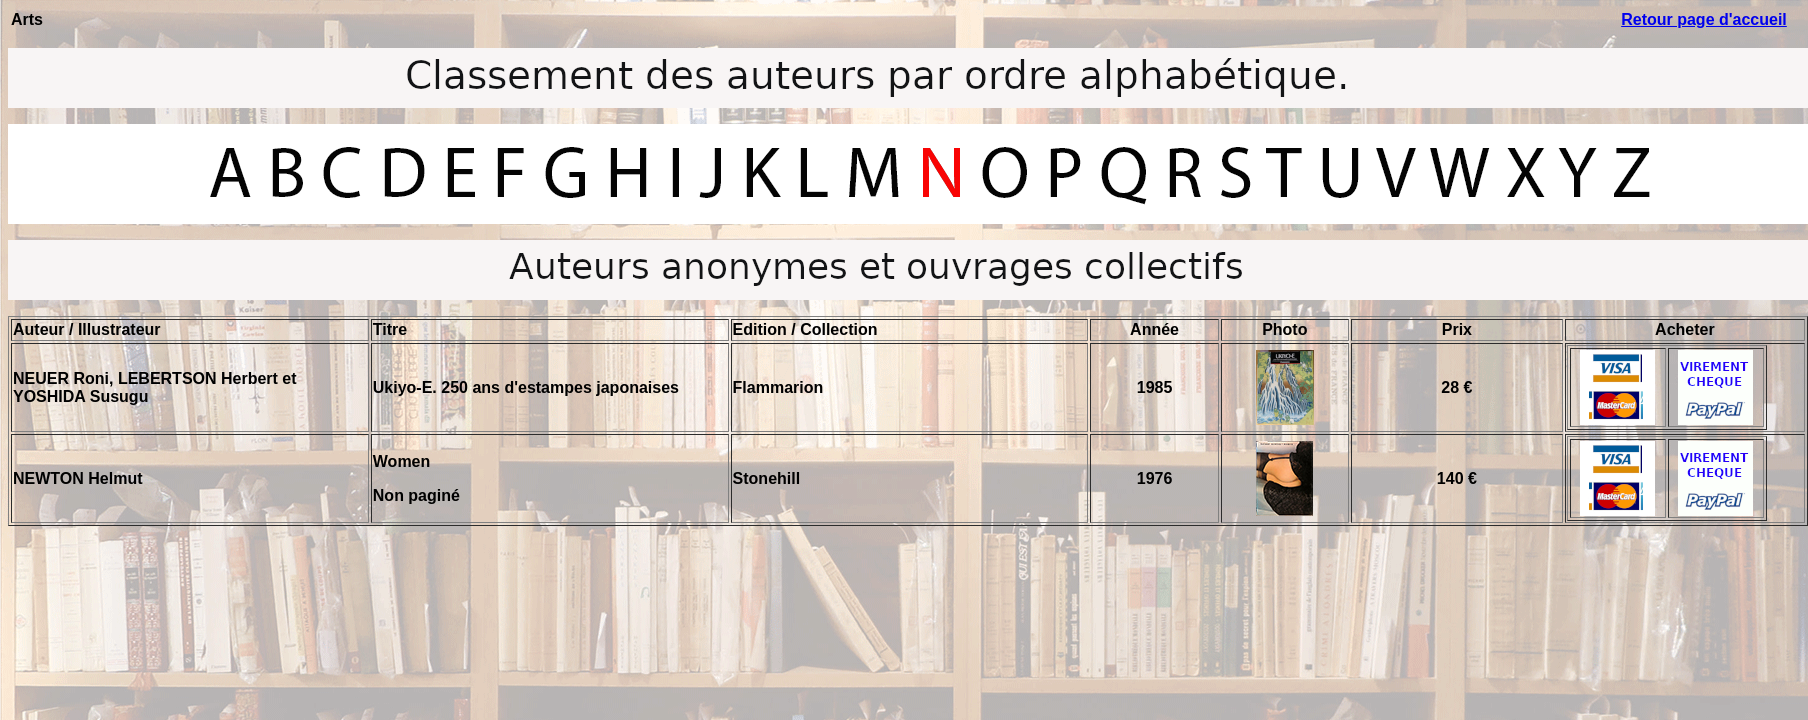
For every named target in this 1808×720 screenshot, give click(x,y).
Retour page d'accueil (1704, 19)
